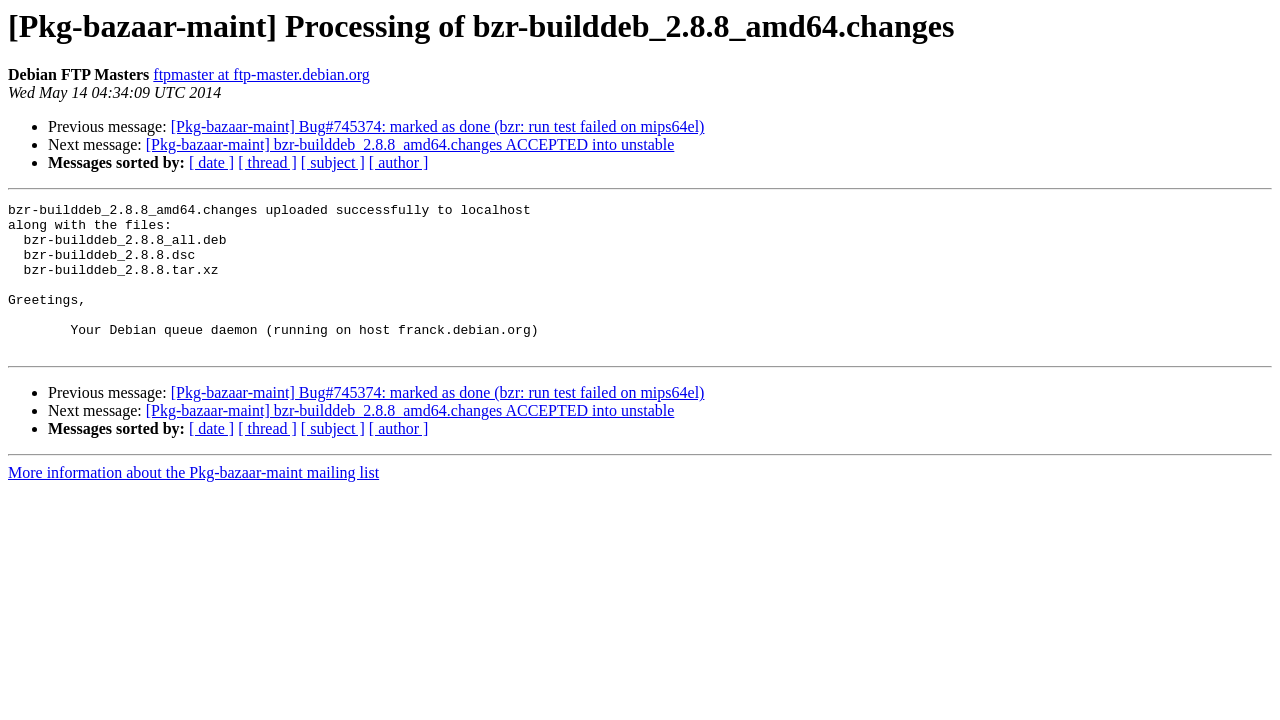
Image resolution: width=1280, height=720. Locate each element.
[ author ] (399, 162)
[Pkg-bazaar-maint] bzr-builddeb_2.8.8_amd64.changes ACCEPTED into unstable (410, 144)
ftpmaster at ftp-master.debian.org (261, 74)
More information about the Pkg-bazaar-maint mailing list (193, 502)
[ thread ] (267, 162)
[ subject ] (333, 162)
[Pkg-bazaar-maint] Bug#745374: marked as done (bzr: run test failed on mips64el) (438, 126)
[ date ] (211, 162)
